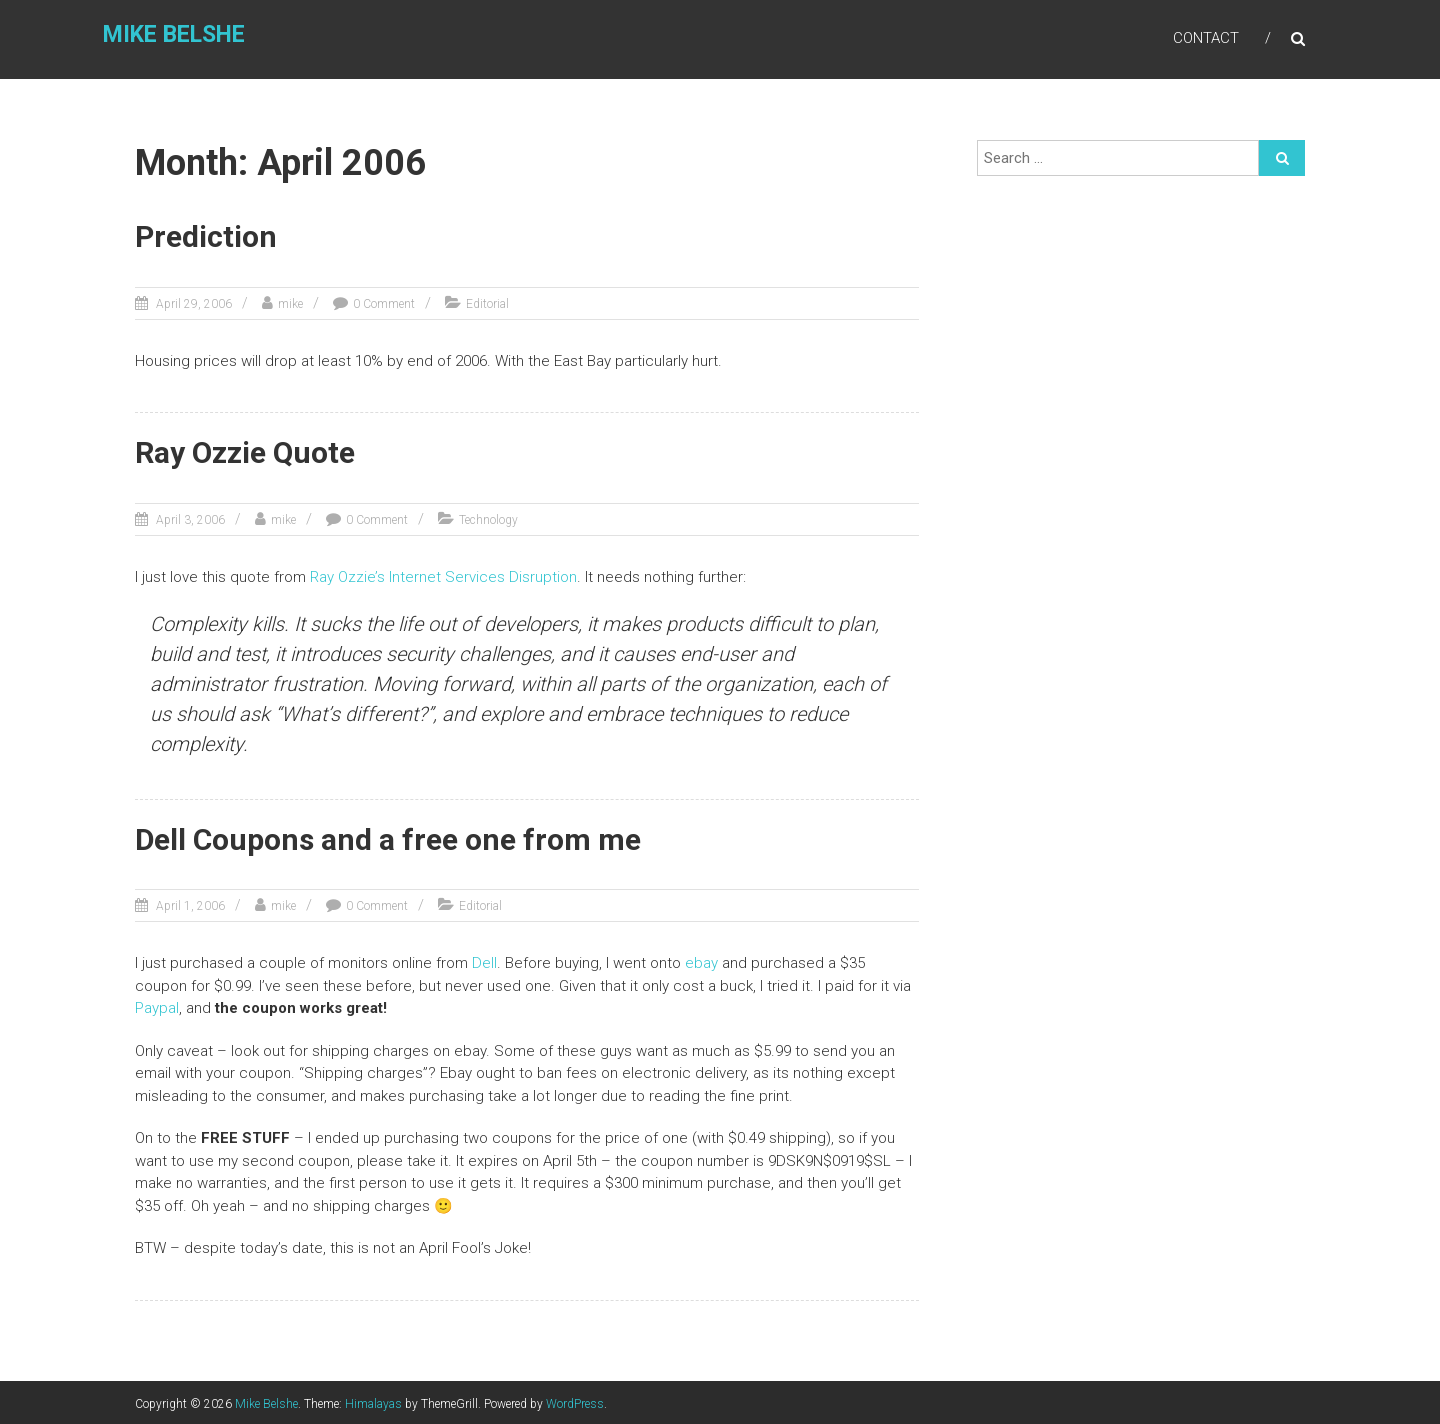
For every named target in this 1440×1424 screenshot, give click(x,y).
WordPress (575, 1401)
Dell (484, 961)
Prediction (206, 236)
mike (290, 303)
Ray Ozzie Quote (245, 451)
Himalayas (373, 1401)
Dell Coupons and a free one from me (388, 837)
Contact (1206, 39)
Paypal (157, 1006)
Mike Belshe (171, 36)
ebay (703, 961)
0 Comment (384, 303)
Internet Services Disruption (483, 575)
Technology (488, 518)
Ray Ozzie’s (347, 575)
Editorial (487, 303)
